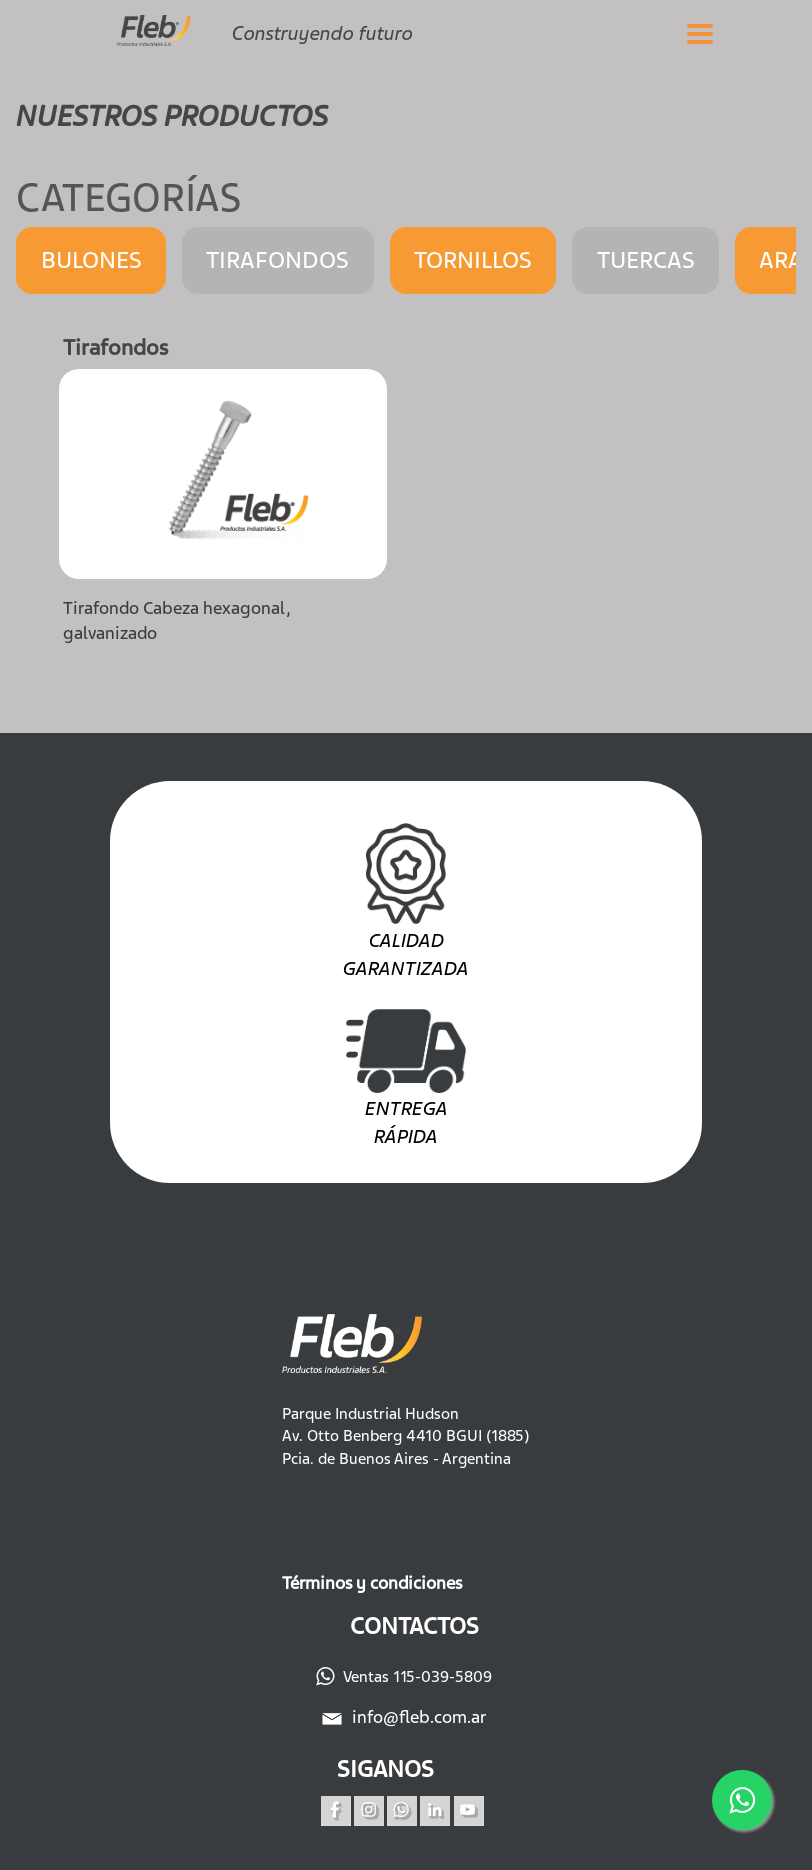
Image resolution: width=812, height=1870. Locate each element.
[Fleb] (161, 23)
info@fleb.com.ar (406, 1717)
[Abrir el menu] (700, 33)
